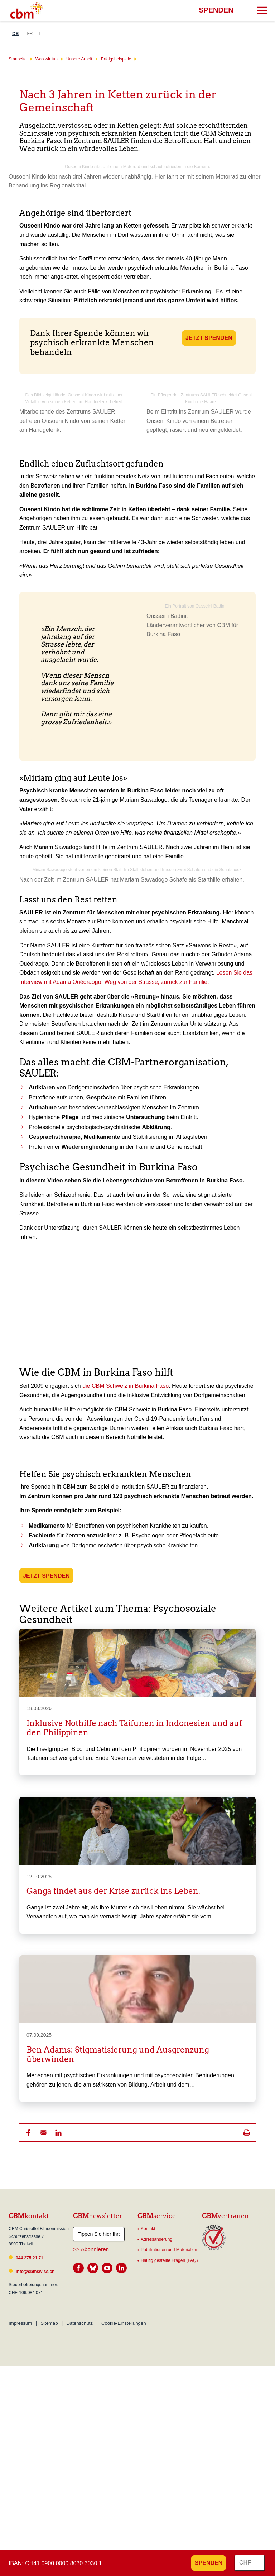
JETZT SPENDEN (208, 338)
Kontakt (148, 2228)
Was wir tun (46, 59)
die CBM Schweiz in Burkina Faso (125, 1386)
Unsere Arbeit (79, 59)
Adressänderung (156, 2239)
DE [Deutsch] (15, 33)
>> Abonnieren (91, 2249)
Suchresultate (5, 6)
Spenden (216, 10)
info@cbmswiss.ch (35, 2271)
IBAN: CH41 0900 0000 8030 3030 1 (55, 2563)
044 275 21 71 (29, 2257)
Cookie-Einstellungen (123, 2323)
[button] (28, 2132)
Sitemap (49, 2323)
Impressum (20, 2323)
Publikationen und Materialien (169, 2249)
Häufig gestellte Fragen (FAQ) (169, 2260)
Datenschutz (79, 2323)
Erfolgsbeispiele (116, 59)
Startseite (18, 59)
